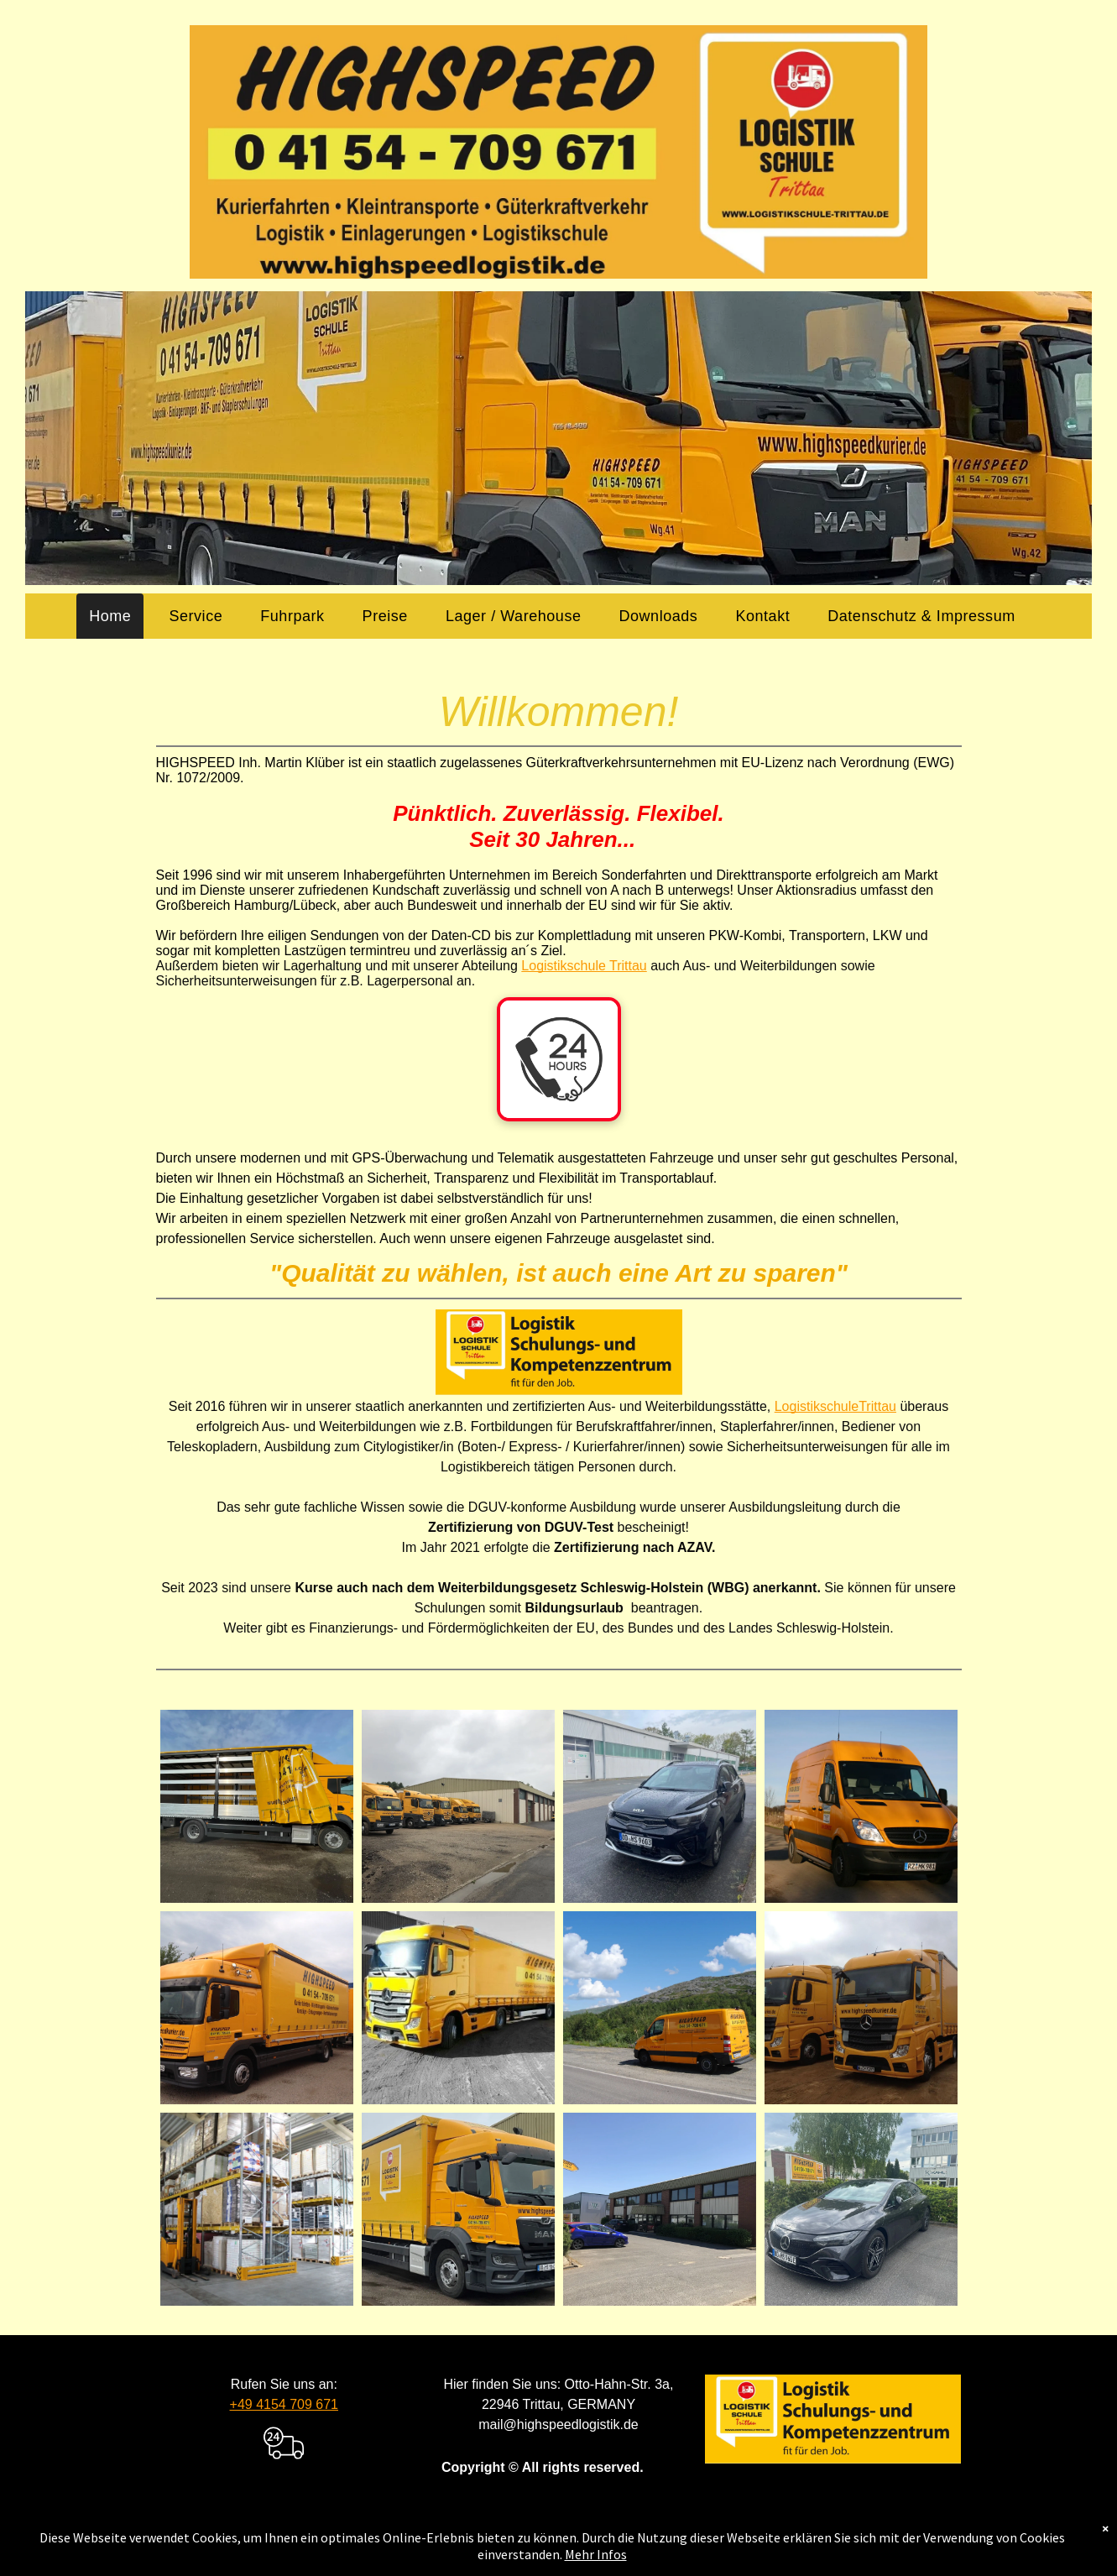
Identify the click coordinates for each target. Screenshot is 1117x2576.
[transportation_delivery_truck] (283, 2466)
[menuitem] (116, 616)
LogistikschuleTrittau (835, 1406)
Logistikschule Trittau (583, 966)
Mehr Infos (596, 2554)
